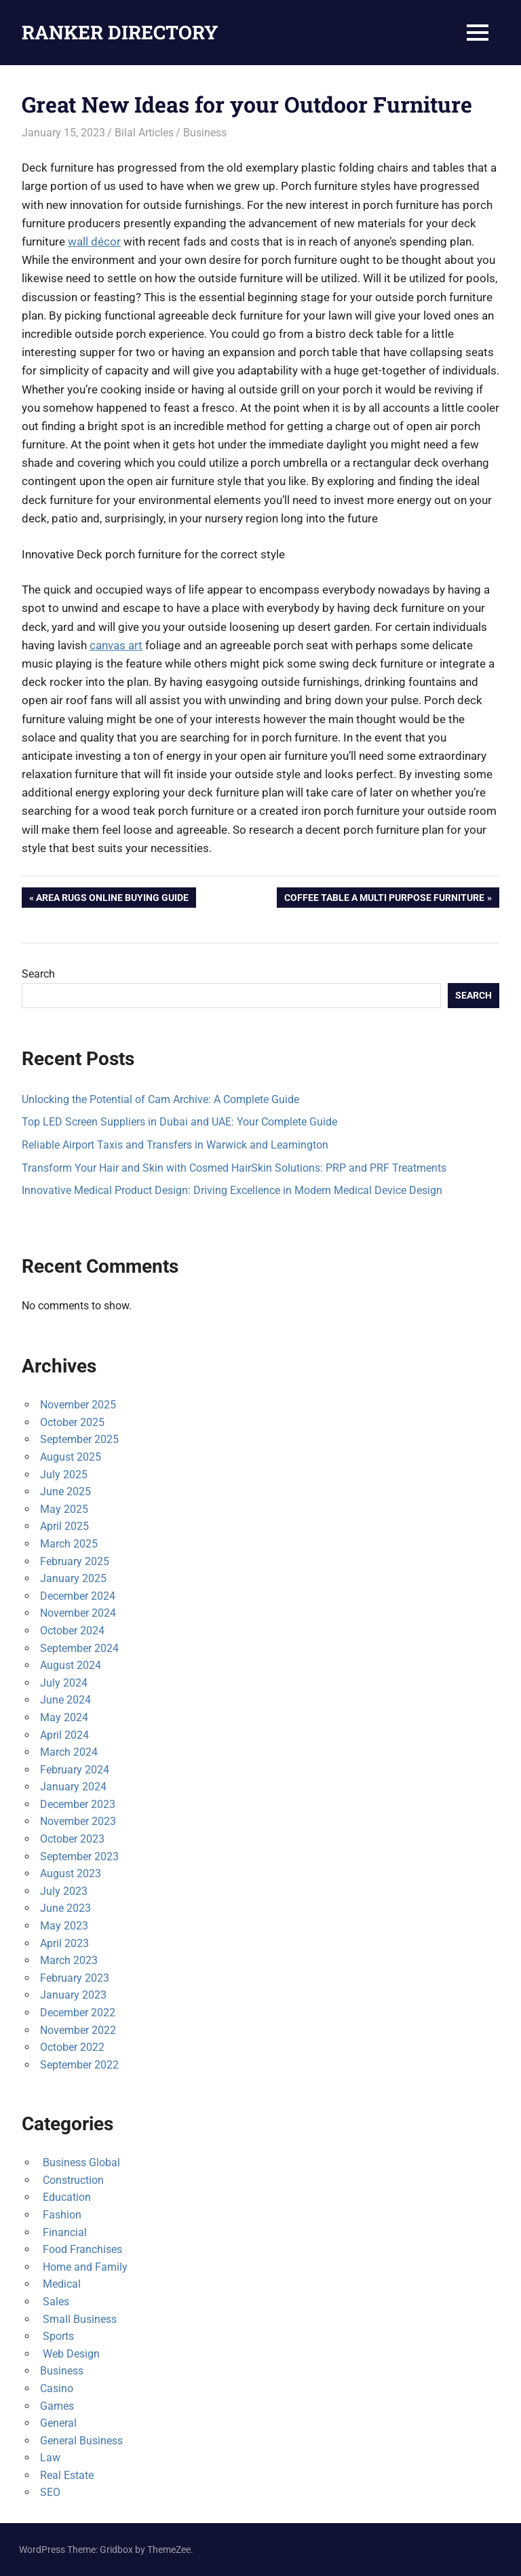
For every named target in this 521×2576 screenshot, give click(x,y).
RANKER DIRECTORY (120, 32)
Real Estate (67, 2475)
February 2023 (74, 1978)
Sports (57, 2336)
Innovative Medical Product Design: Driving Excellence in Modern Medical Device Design (232, 1190)
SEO (50, 2492)
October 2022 (72, 2047)
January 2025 (73, 1578)
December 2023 (77, 1804)
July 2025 (64, 1474)
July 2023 (64, 1891)
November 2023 (78, 1821)
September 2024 (79, 1648)
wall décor (94, 241)
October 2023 (72, 1838)
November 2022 (78, 2030)
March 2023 (69, 1960)
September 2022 (79, 2064)
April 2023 (64, 1943)
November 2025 (78, 1404)
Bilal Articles (144, 132)
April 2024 (64, 1735)
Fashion (60, 2214)
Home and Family (84, 2267)
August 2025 (70, 1456)
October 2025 (72, 1422)
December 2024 (77, 1596)
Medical (60, 2283)
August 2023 (70, 1873)
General (58, 2423)
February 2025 (74, 1561)
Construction (72, 2180)
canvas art (116, 645)
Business (205, 132)
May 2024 (64, 1717)
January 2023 (73, 1994)
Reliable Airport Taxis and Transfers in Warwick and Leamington (175, 1144)
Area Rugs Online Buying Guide (112, 898)
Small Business (78, 2319)
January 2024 (73, 1786)
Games (57, 2406)
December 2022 (77, 2012)
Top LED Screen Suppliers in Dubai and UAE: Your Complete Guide (179, 1121)
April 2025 (64, 1526)
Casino (56, 2388)
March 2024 (69, 1752)
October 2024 (72, 1630)
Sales (54, 2301)
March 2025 (69, 1543)
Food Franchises (81, 2249)
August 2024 (70, 1665)
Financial (63, 2232)
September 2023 (79, 1856)
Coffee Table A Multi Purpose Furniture (384, 898)
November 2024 (78, 1613)
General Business (81, 2440)
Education (65, 2197)
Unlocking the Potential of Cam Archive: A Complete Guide (160, 1099)
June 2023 (65, 1908)
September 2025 (79, 1439)
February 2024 (74, 1769)
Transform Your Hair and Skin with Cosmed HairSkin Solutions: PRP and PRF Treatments (234, 1167)
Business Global (80, 2162)
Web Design (70, 2353)
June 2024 (65, 1699)
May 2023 (64, 1925)
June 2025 (65, 1491)
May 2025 (64, 1509)
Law (50, 2457)
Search (38, 973)
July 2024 (64, 1682)
